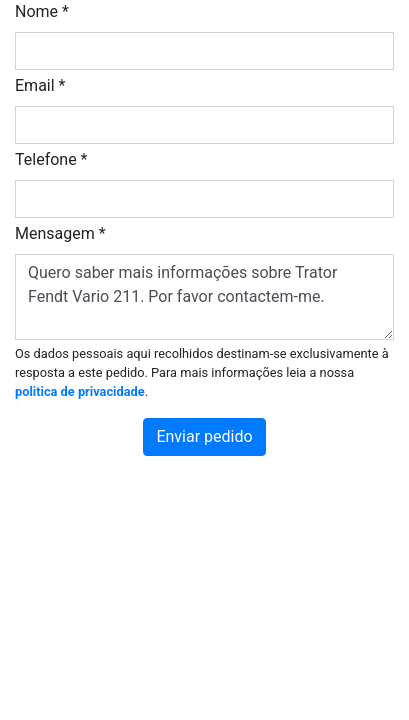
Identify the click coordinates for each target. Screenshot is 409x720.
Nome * (42, 11)
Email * (40, 85)
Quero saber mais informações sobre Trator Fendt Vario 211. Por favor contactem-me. (204, 297)
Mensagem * (60, 233)
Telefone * (51, 159)
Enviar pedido (204, 436)
